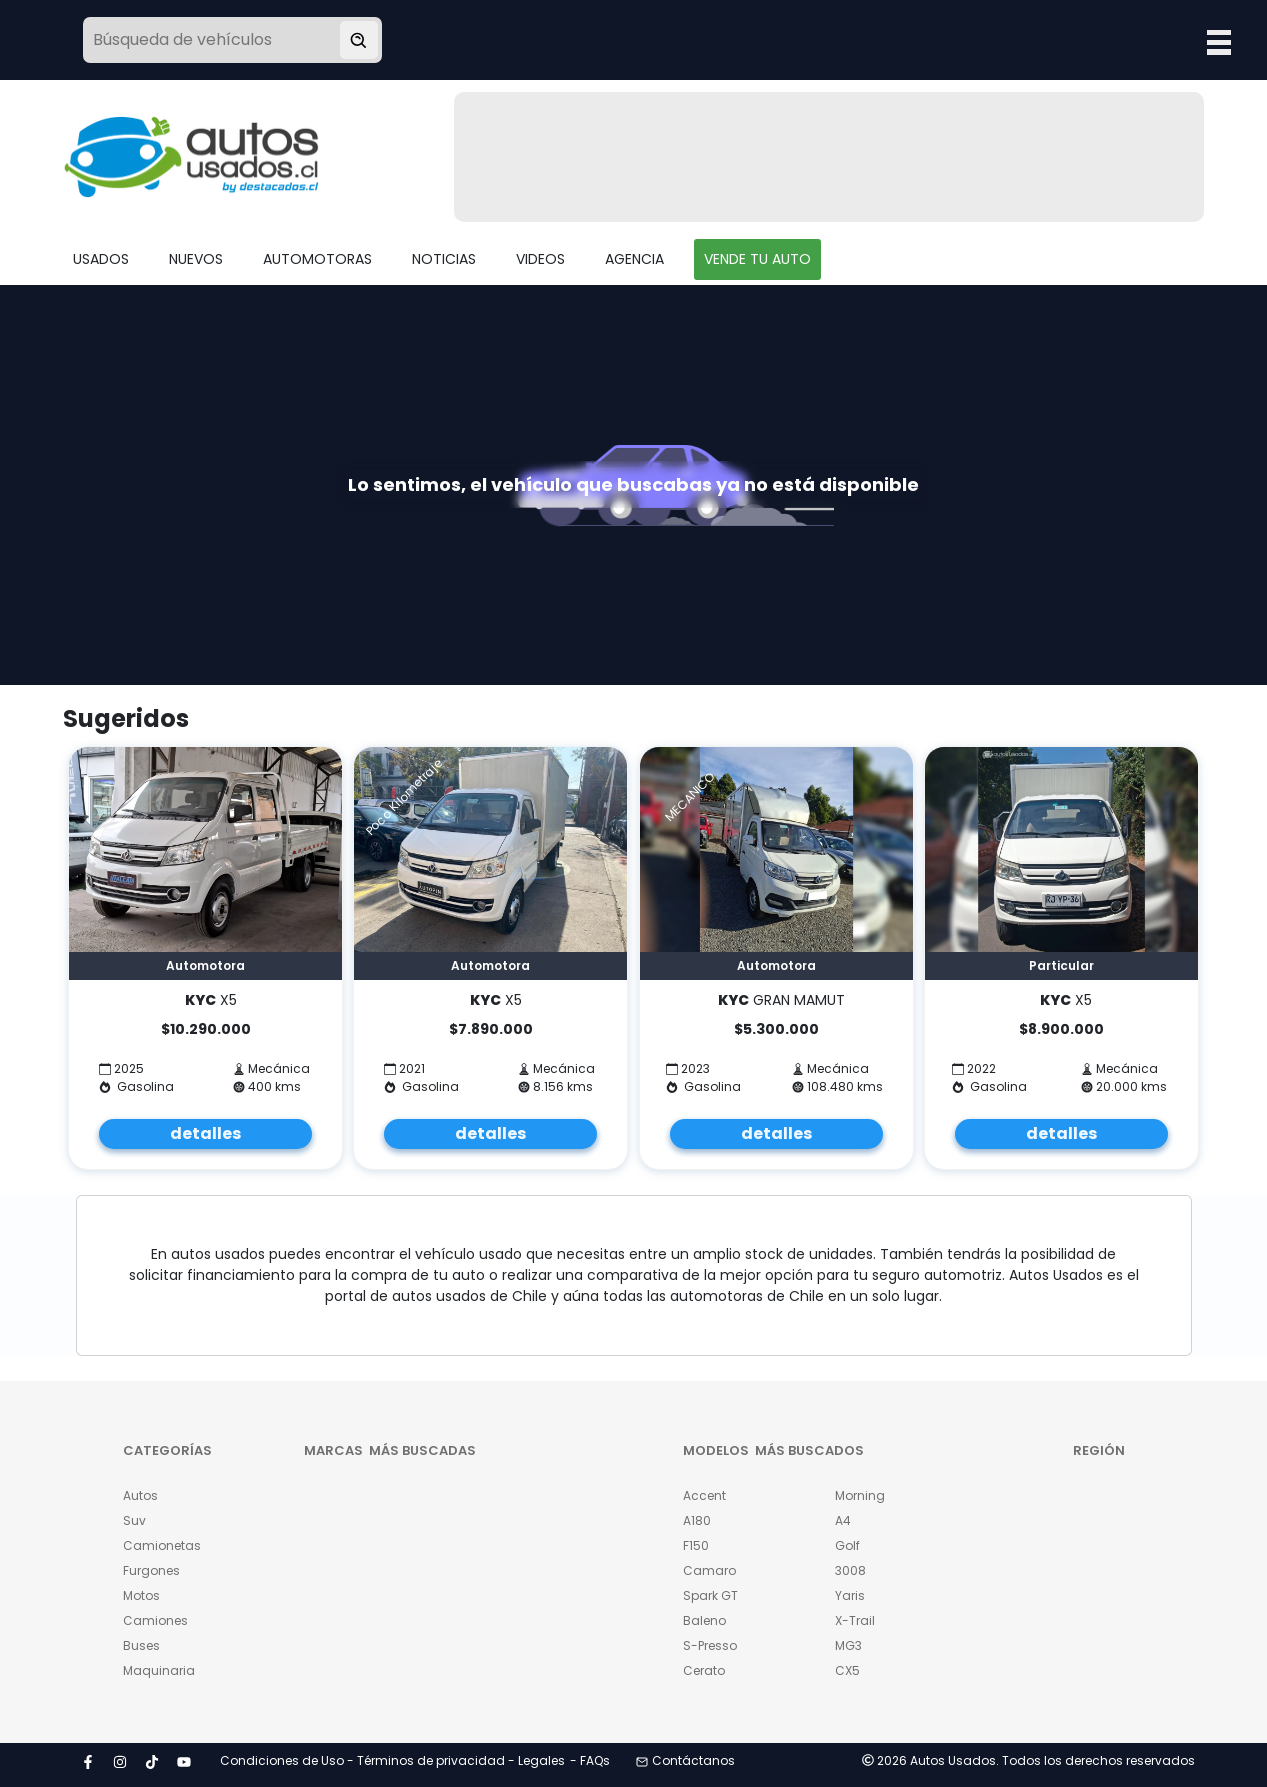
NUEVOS (196, 259)
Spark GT (710, 1595)
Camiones (155, 1620)
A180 (697, 1520)
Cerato (704, 1670)
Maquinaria (159, 1670)
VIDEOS (540, 259)
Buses (141, 1645)
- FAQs (590, 1760)
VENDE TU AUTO (757, 259)
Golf (847, 1545)
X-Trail (855, 1620)
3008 (850, 1570)
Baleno (704, 1620)
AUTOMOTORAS (317, 259)
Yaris (850, 1595)
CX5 (847, 1670)
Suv (134, 1520)
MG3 (848, 1645)
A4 (843, 1520)
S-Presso (710, 1645)
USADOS (101, 259)
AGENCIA (634, 259)
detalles (205, 1133)
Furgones (151, 1570)
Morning (860, 1495)
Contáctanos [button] (685, 1760)
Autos (140, 1495)
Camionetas (162, 1545)
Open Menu (1219, 42)
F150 (696, 1545)
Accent (704, 1495)
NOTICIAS (444, 259)
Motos (141, 1595)
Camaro (709, 1570)
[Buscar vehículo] (359, 40)
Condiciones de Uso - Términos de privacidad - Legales (392, 1760)
